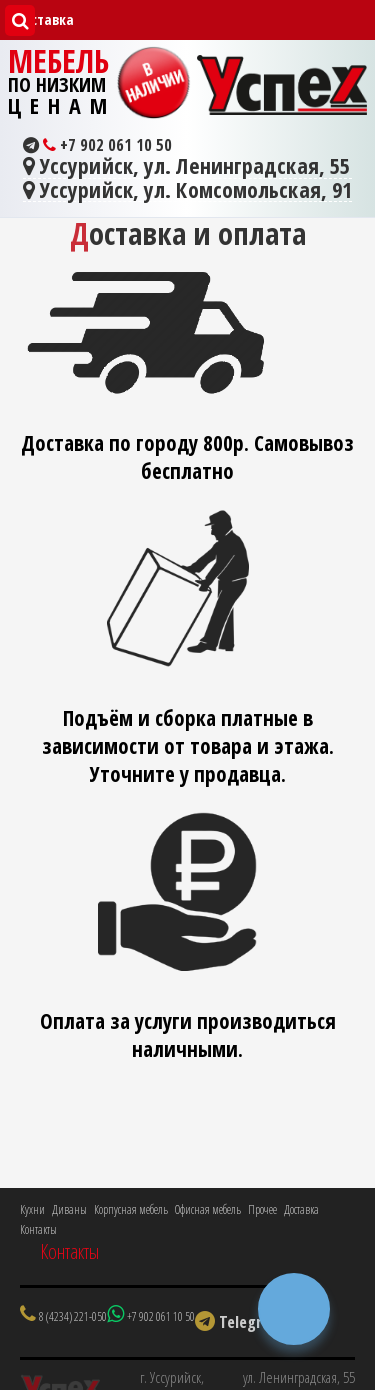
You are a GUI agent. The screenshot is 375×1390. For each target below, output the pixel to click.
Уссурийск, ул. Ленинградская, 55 (186, 167)
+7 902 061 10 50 (97, 145)
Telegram (239, 1321)
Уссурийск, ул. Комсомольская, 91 (187, 191)
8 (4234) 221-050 (73, 1316)
